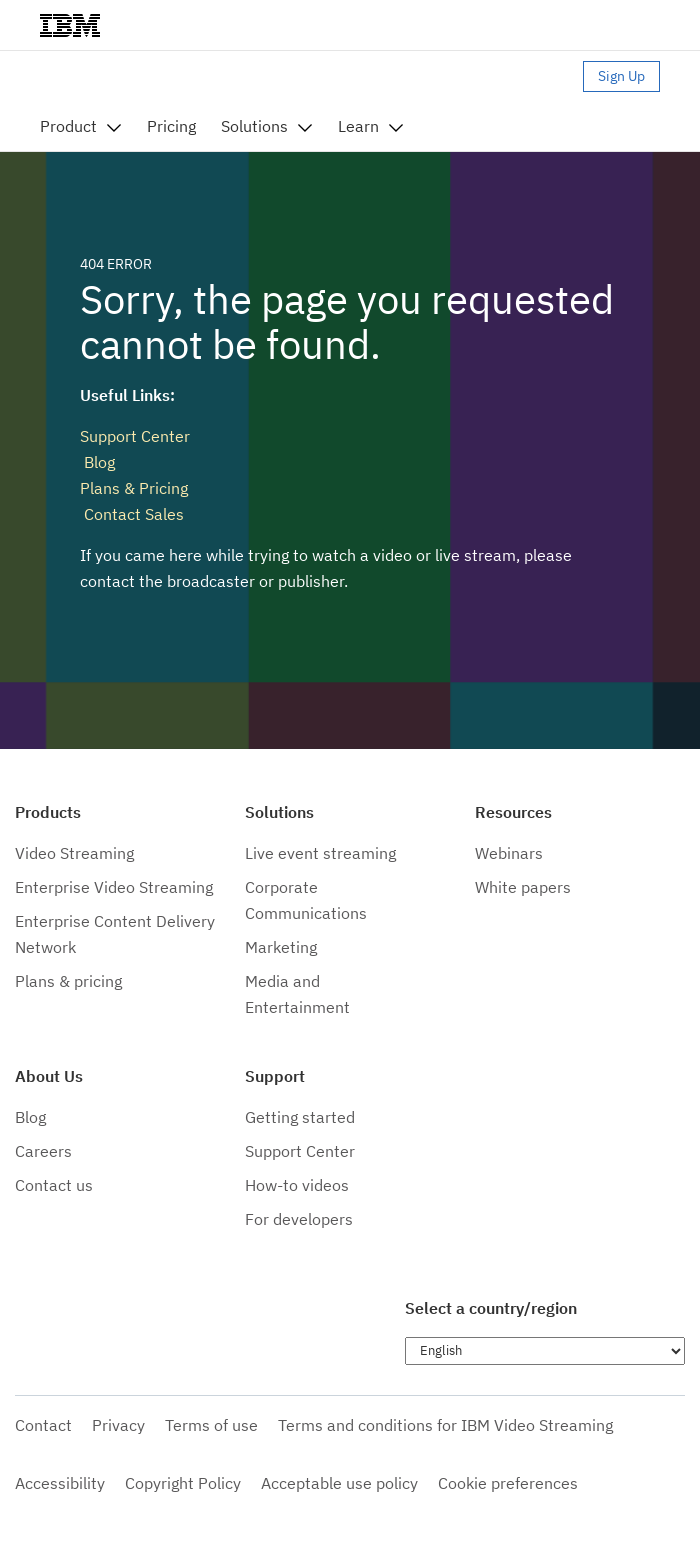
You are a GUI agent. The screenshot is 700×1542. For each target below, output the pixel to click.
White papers (523, 887)
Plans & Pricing (134, 488)
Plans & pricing (68, 981)
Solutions (254, 126)
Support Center (135, 436)
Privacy (118, 1425)
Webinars (509, 853)
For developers (299, 1219)
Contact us (54, 1185)
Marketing (281, 947)
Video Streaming (74, 853)
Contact (43, 1425)
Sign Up (621, 76)
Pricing (171, 126)
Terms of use (211, 1425)
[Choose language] (545, 1351)
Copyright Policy (183, 1483)
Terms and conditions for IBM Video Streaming (445, 1425)
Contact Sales (132, 514)
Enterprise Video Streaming (114, 887)
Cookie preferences (508, 1483)
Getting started (300, 1117)
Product (68, 126)
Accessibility (60, 1483)
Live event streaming (320, 853)
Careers (43, 1151)
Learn (358, 126)
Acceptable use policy (339, 1483)
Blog (97, 462)
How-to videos (297, 1185)
